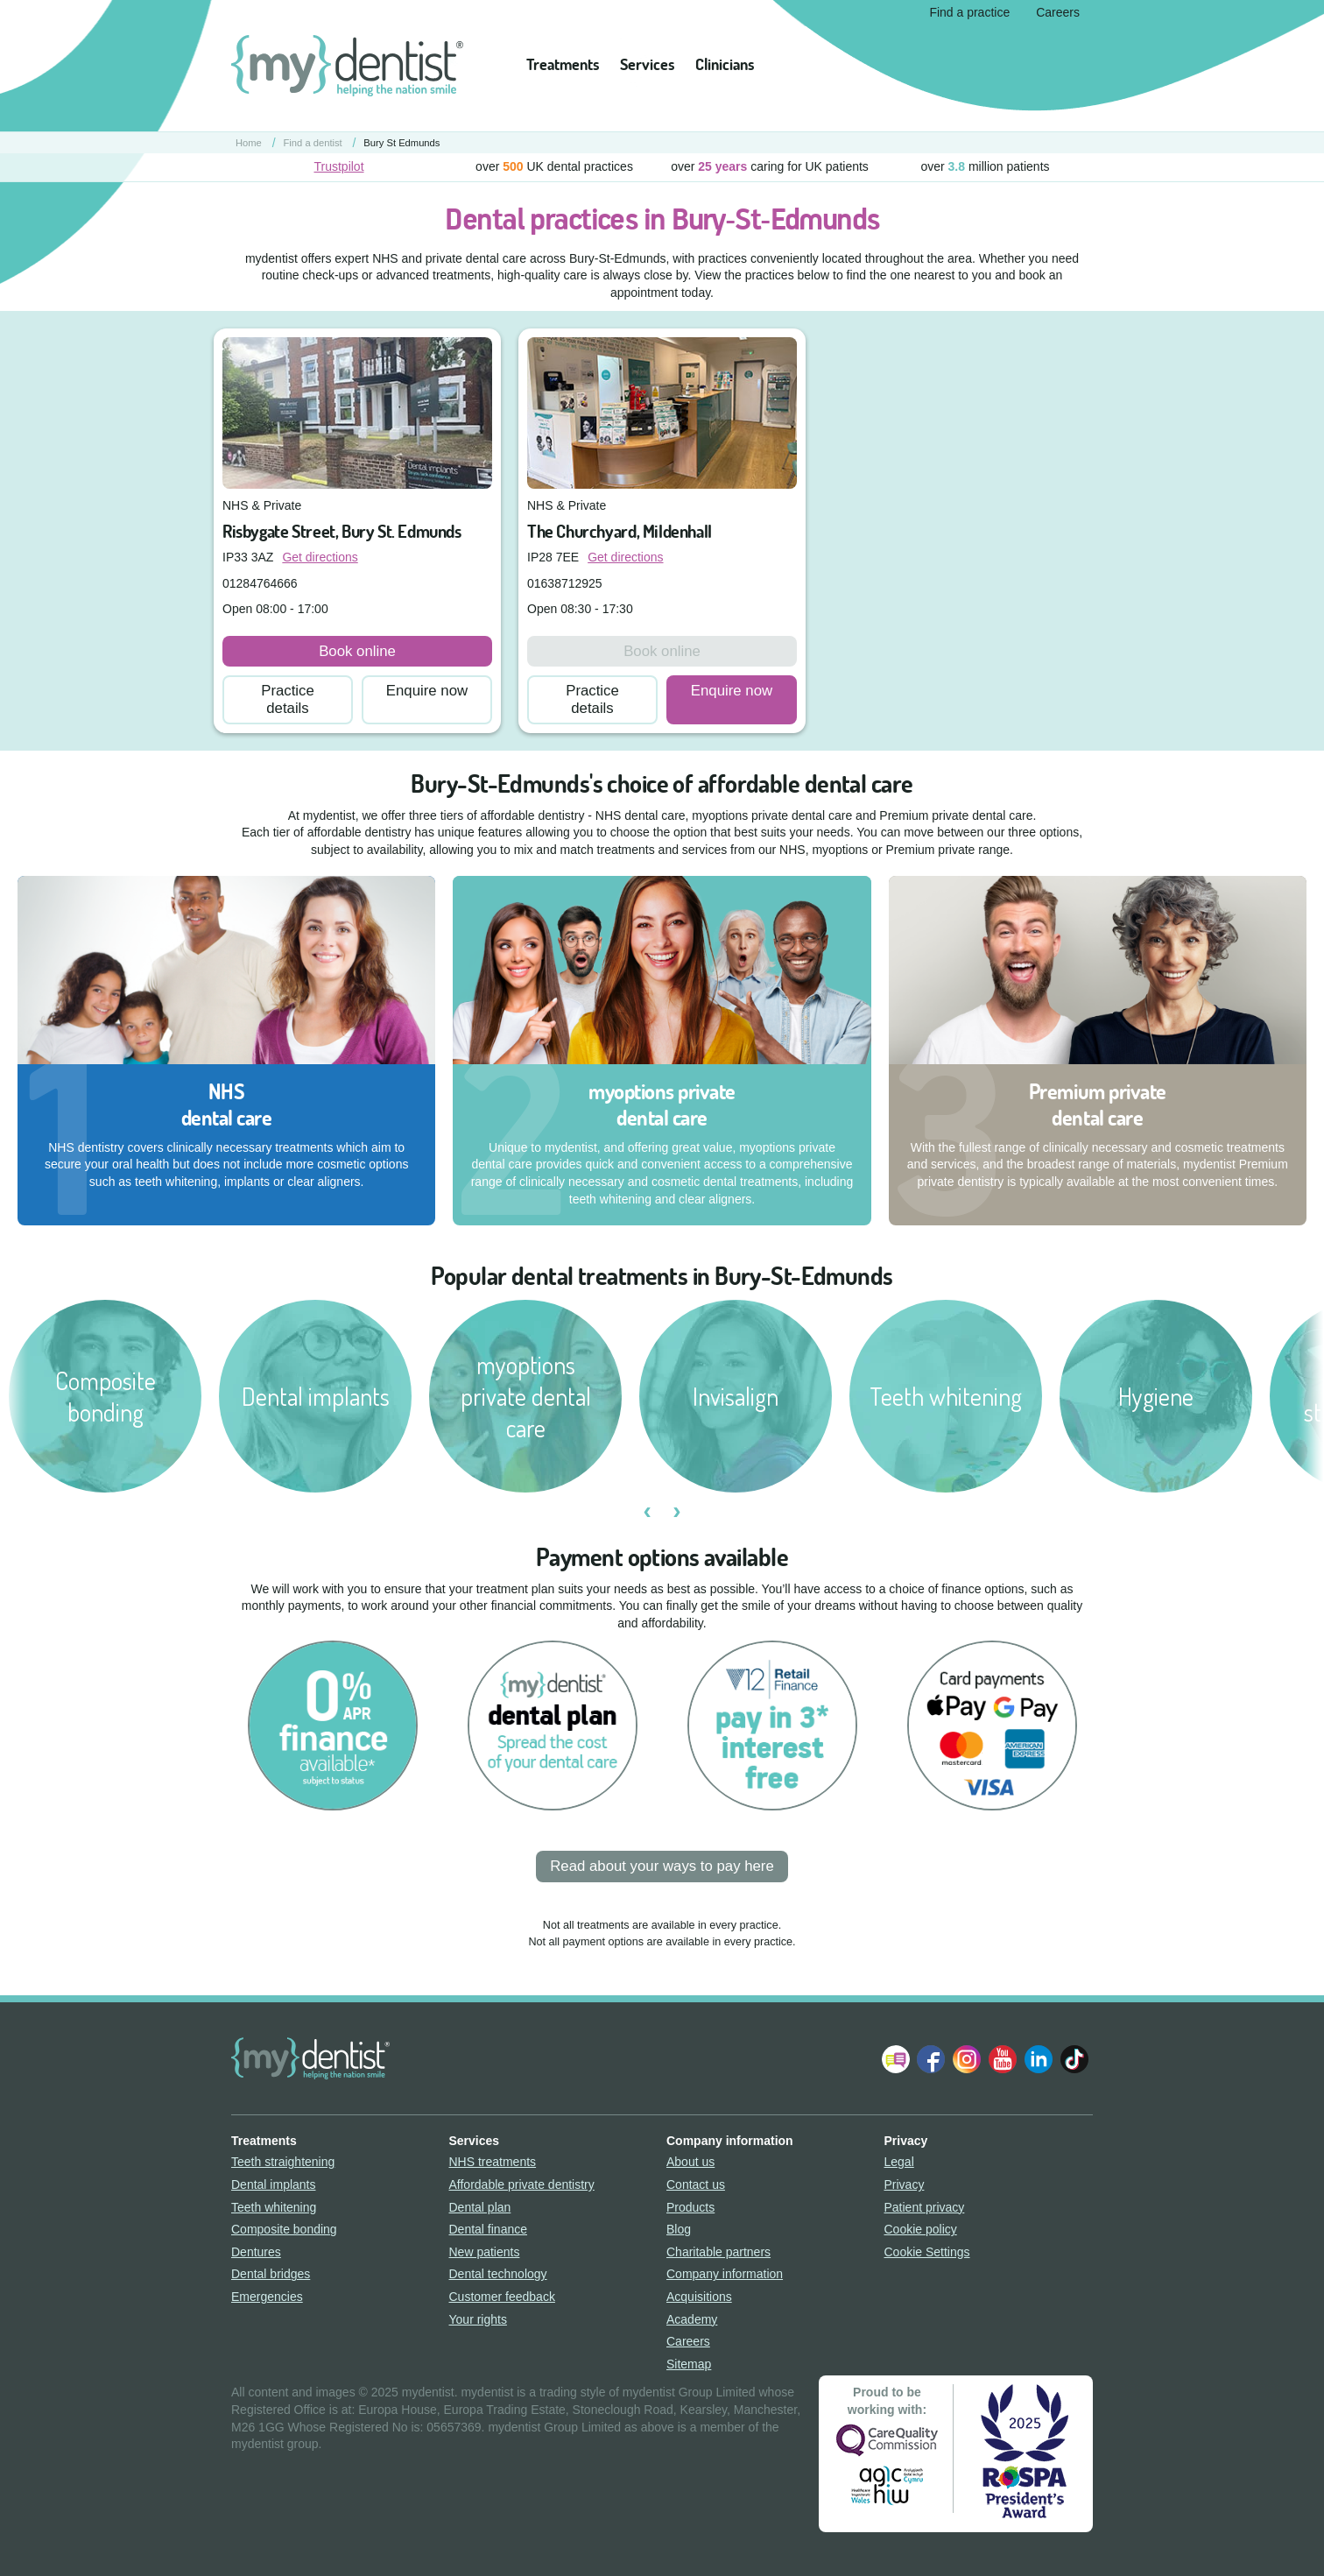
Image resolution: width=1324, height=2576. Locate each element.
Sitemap (688, 2364)
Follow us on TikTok (1074, 2059)
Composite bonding (284, 2229)
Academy (691, 2319)
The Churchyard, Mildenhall (619, 531)
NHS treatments (493, 2162)
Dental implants (273, 2184)
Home (249, 143)
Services (647, 64)
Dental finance (488, 2229)
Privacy (904, 2184)
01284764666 (260, 583)
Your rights (478, 2319)
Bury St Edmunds (401, 143)
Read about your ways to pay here (662, 1866)
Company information (724, 2274)
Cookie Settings (927, 2252)
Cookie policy (920, 2229)
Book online (357, 651)
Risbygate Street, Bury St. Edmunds (341, 531)
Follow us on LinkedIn (1039, 2059)
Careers (1058, 12)
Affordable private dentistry (522, 2184)
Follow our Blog (896, 2059)
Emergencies (267, 2297)
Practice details (287, 699)
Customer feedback (502, 2297)
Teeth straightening (283, 2162)
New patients (484, 2252)
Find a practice (969, 12)
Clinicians (724, 64)
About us (690, 2162)
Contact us (695, 2184)
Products (690, 2207)
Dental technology (498, 2274)
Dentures (256, 2252)
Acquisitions (699, 2297)
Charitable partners (718, 2252)
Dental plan (480, 2207)
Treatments (562, 64)
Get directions (319, 557)
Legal (899, 2162)
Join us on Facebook (931, 2059)
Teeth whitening (273, 2207)
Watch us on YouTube (1003, 2059)
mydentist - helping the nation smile (347, 65)
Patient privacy (924, 2207)
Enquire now (427, 690)
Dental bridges (270, 2274)
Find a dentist (313, 143)
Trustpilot (338, 166)
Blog (678, 2229)
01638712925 (564, 583)
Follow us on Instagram (967, 2059)
